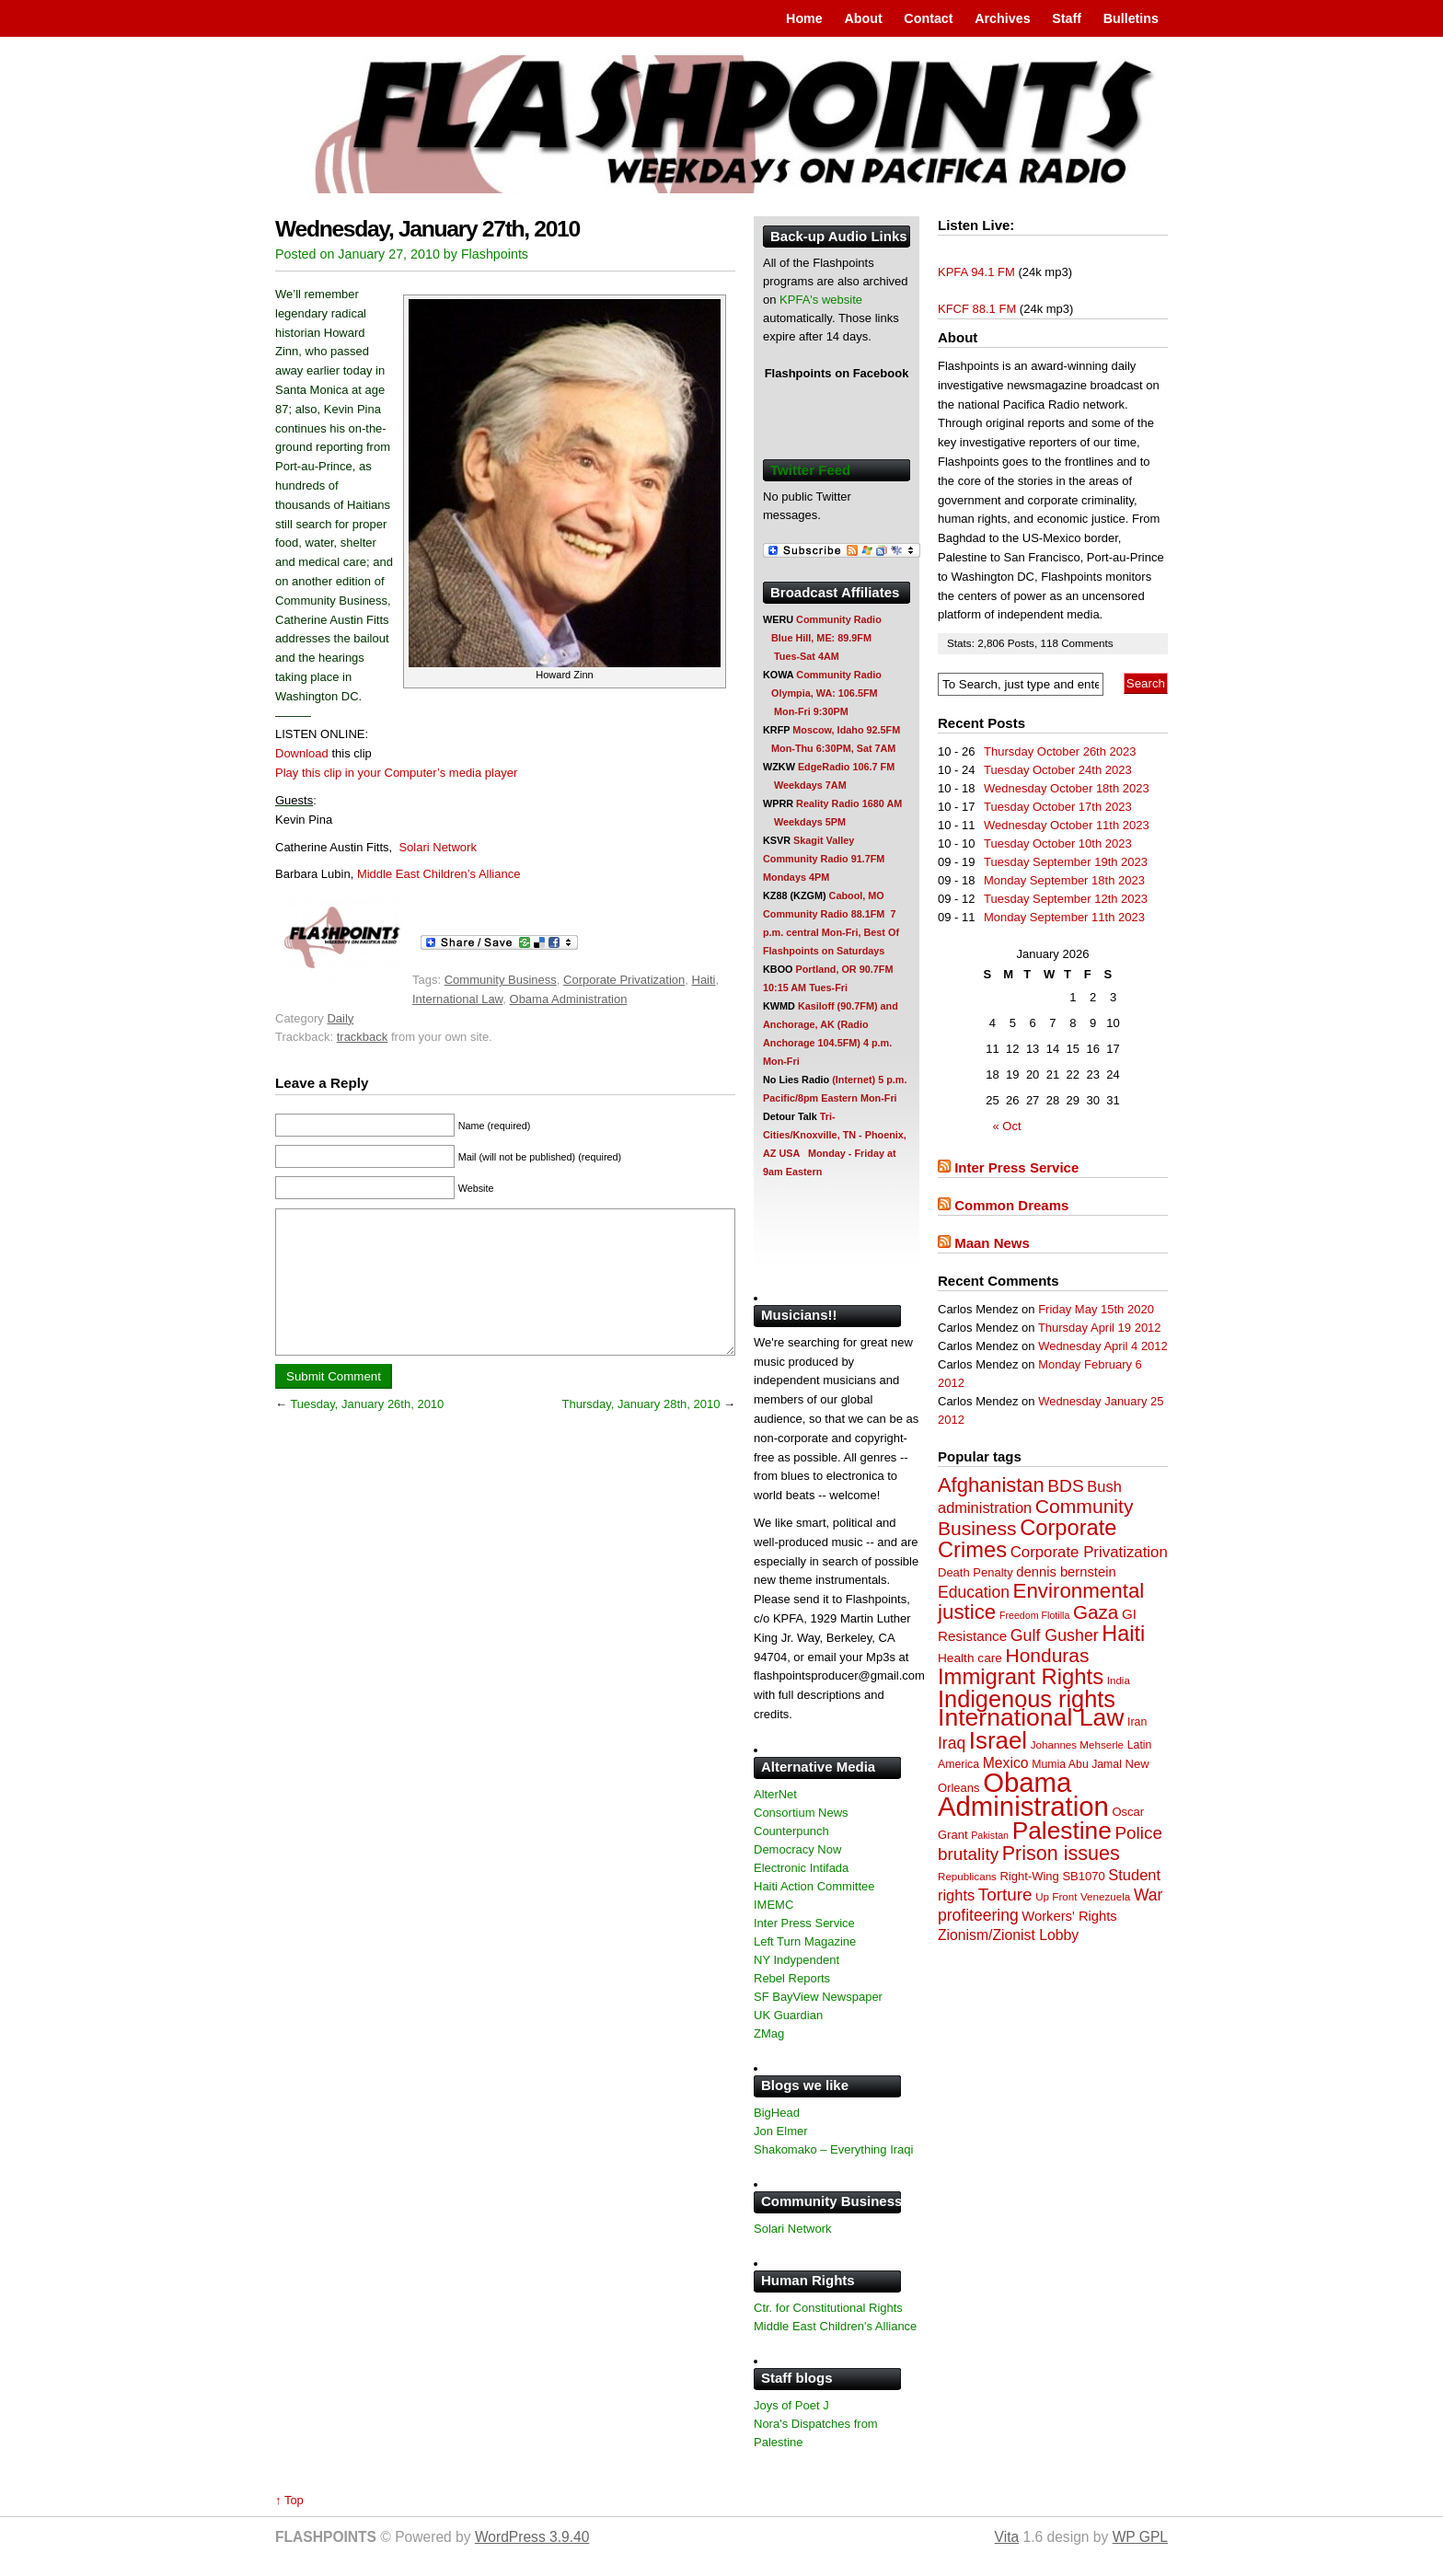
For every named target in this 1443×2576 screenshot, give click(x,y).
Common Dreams (1011, 1205)
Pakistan (990, 1835)
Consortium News (801, 1812)
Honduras (1048, 1655)
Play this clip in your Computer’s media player (396, 773)
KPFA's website (820, 299)
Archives (1002, 18)
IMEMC (773, 1905)
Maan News (992, 1243)
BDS (1065, 1486)
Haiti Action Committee (814, 1886)
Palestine (1062, 1830)
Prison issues (1061, 1853)
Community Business (500, 980)
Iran (1137, 1721)
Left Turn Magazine (805, 1941)
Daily (340, 1018)
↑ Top (289, 2500)
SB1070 (1083, 1876)
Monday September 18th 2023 (1064, 880)
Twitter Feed (810, 470)
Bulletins (1131, 18)
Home (804, 18)
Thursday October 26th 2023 (1060, 751)
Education (974, 1592)
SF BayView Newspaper (818, 1997)
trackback (362, 1037)
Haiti (704, 980)
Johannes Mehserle (1077, 1744)
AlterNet (775, 1794)
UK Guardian (788, 2015)
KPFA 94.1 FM (976, 272)
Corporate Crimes (1027, 1539)
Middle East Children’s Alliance (439, 874)
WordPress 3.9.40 (532, 2537)
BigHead (777, 2113)
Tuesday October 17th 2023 (1058, 807)
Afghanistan (991, 1484)
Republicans (967, 1876)
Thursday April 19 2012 (1099, 1327)
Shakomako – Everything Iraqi (833, 2149)
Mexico (1006, 1763)
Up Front (1056, 1896)
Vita (1007, 2537)
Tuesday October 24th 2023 (1058, 770)
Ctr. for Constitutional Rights (828, 2308)
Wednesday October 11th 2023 (1066, 825)
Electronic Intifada (801, 1868)
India (1118, 1680)
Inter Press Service (1016, 1167)
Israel (998, 1740)
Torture (1005, 1894)
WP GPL (1140, 2537)
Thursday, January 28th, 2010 (641, 1431)
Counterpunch (791, 1831)
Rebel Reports (792, 1978)
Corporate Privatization (624, 980)
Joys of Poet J (791, 2405)
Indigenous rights (1026, 1699)
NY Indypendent (796, 1960)
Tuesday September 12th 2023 (1066, 899)
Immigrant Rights (1020, 1676)
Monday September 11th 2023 (1064, 917)
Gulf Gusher (1054, 1635)
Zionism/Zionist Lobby (1008, 1935)
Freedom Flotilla (1034, 1615)
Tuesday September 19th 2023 (1066, 862)
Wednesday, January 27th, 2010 (427, 228)
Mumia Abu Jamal (1077, 1764)
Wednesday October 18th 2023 (1066, 788)
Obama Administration (569, 999)
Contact (928, 18)
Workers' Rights (1069, 1916)
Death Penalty (975, 1572)
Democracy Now (797, 1849)
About (863, 18)
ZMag (769, 2033)
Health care (970, 1658)
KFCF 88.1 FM (977, 309)
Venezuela (1105, 1896)
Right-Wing (1029, 1876)
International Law (457, 999)
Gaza (1095, 1612)
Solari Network (437, 847)
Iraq (951, 1743)
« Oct (1007, 1126)
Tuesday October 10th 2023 (1058, 843)
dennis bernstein (1065, 1572)
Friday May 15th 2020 (1096, 1309)
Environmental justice (1041, 1601)
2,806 (992, 643)
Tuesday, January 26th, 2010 (367, 1431)
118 (1050, 643)
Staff (1066, 18)
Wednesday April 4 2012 (1103, 1346)
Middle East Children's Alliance (835, 2326)
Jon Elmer (781, 2131)
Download (302, 753)
